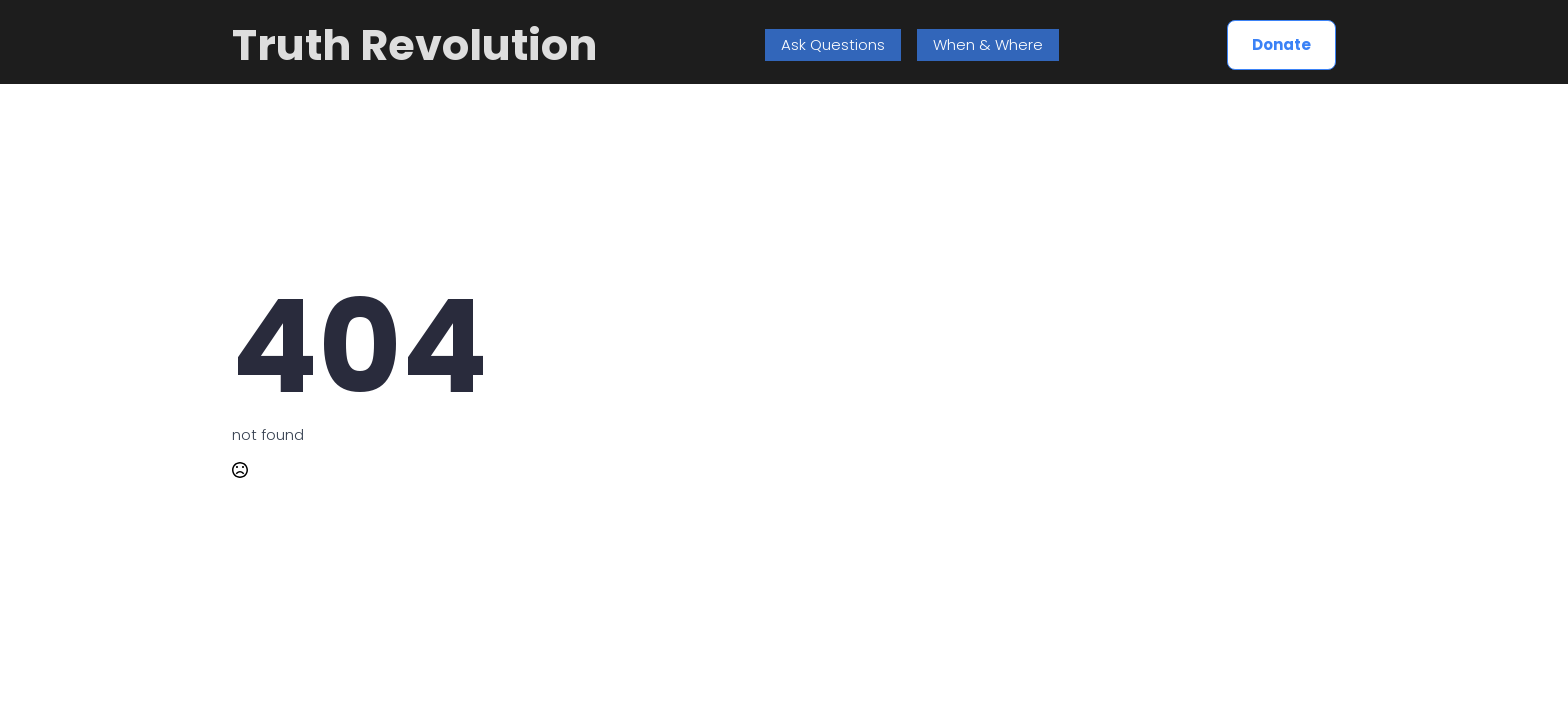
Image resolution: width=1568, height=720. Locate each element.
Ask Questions (833, 44)
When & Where (988, 44)
